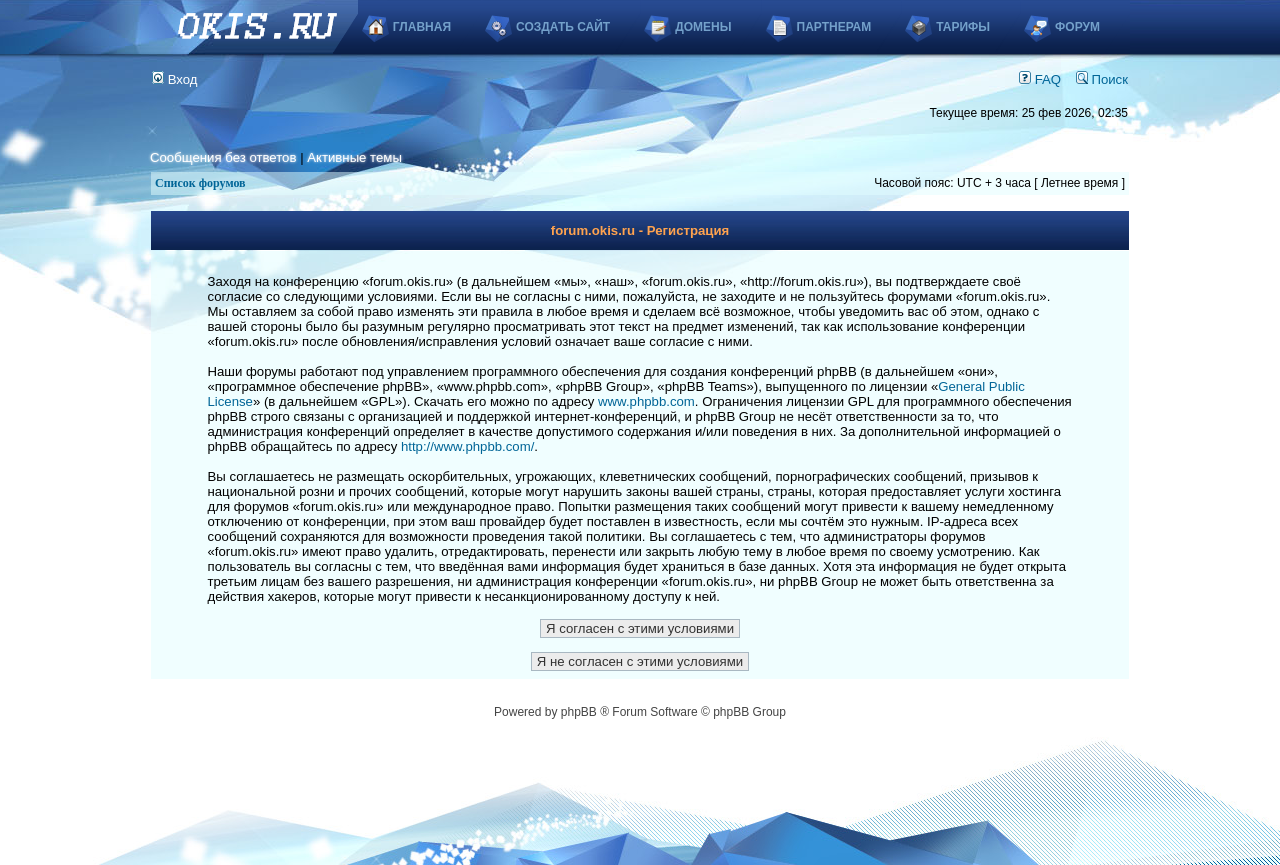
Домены (703, 27)
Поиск (1102, 79)
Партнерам (834, 27)
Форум (1077, 27)
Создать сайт (563, 27)
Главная (422, 27)
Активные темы (354, 157)
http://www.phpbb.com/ (467, 446)
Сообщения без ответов (223, 157)
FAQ (1040, 79)
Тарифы (963, 27)
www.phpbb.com (646, 401)
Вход (175, 79)
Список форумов (200, 183)
